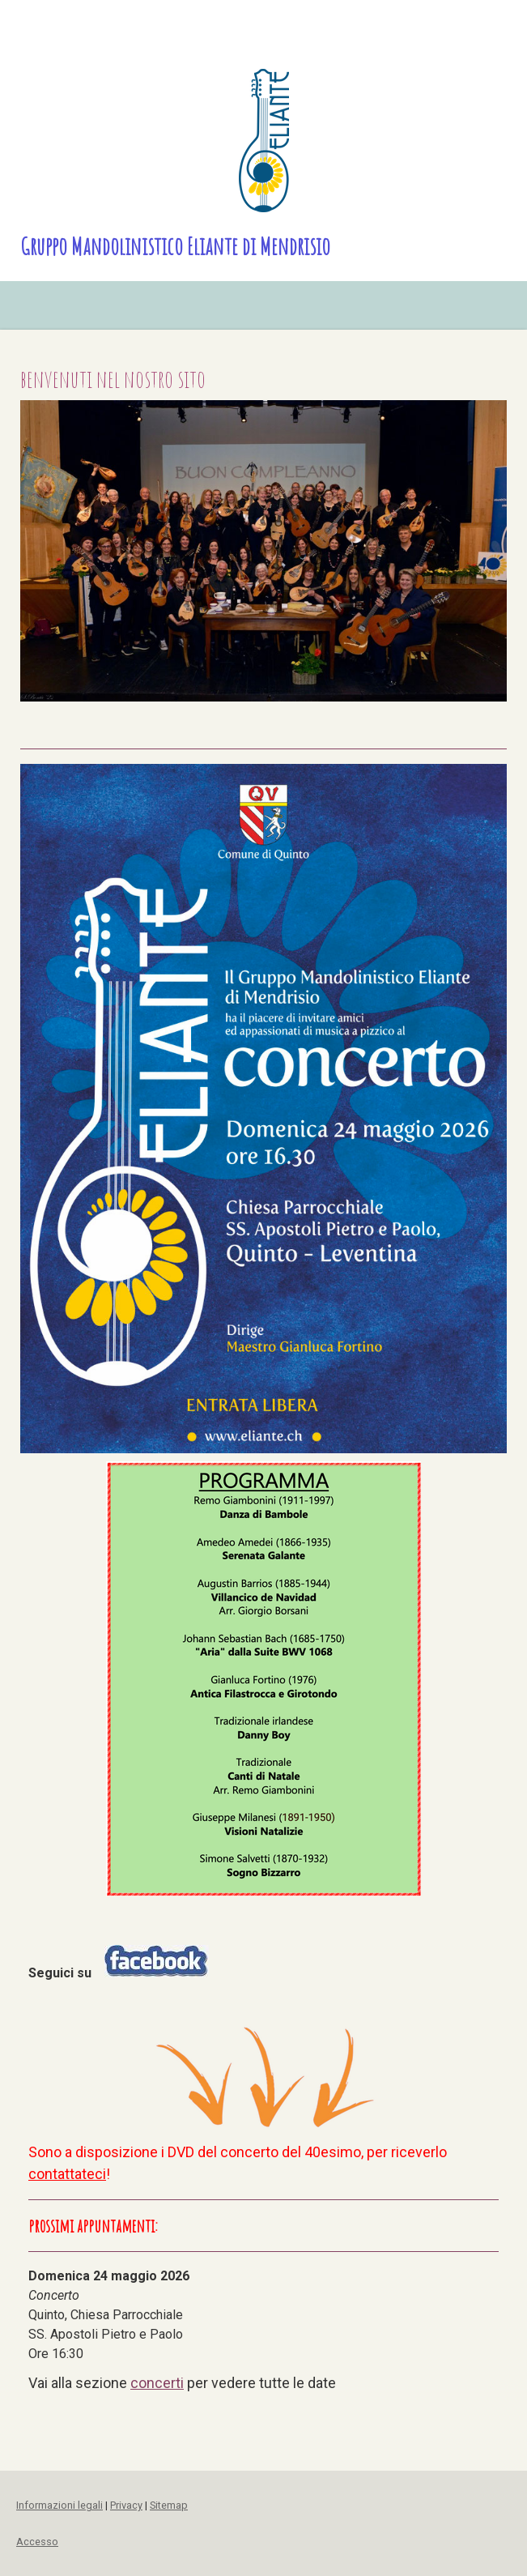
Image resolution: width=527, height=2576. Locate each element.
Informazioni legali (59, 2505)
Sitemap (169, 2505)
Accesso (37, 2541)
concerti (157, 2382)
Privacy (126, 2505)
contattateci (67, 2173)
